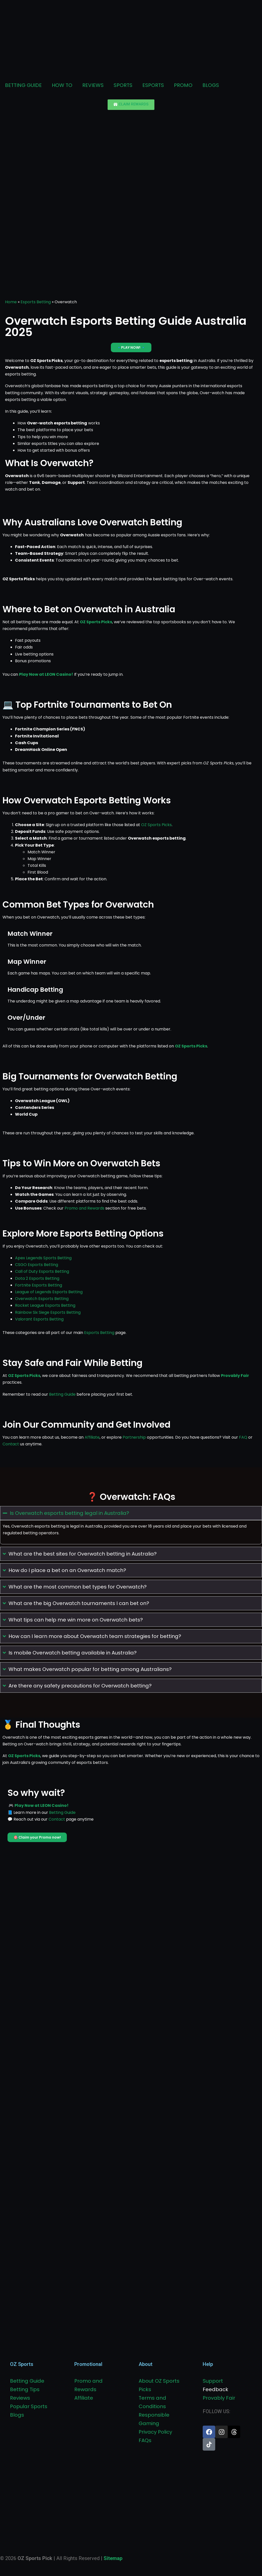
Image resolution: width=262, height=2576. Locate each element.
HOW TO (62, 85)
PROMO (183, 85)
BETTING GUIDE (23, 85)
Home (11, 302)
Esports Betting (36, 302)
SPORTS (123, 85)
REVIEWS (93, 85)
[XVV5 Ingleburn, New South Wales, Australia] (227, 2493)
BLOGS (210, 85)
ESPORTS (153, 85)
